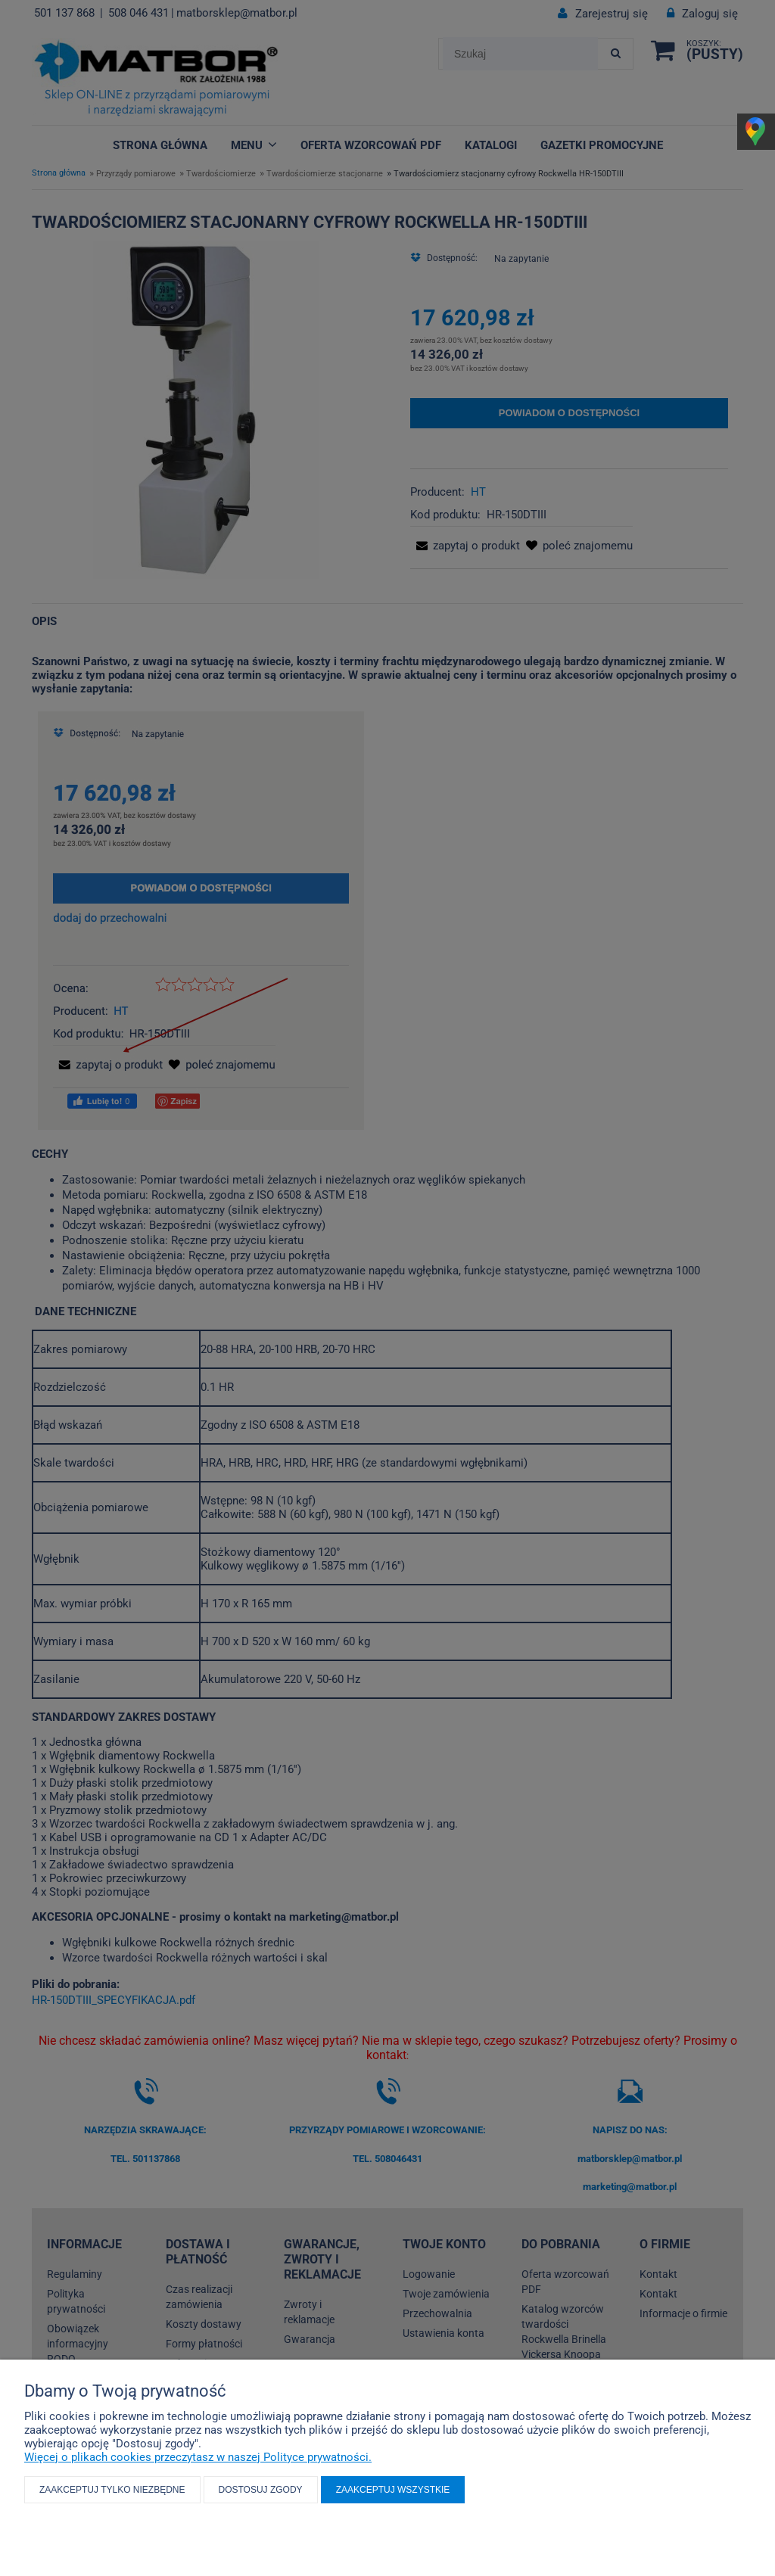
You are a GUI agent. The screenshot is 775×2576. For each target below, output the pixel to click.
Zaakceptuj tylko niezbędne (112, 2489)
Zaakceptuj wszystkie (393, 2489)
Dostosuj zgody (261, 2489)
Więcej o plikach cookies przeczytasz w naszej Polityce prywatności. (198, 2457)
